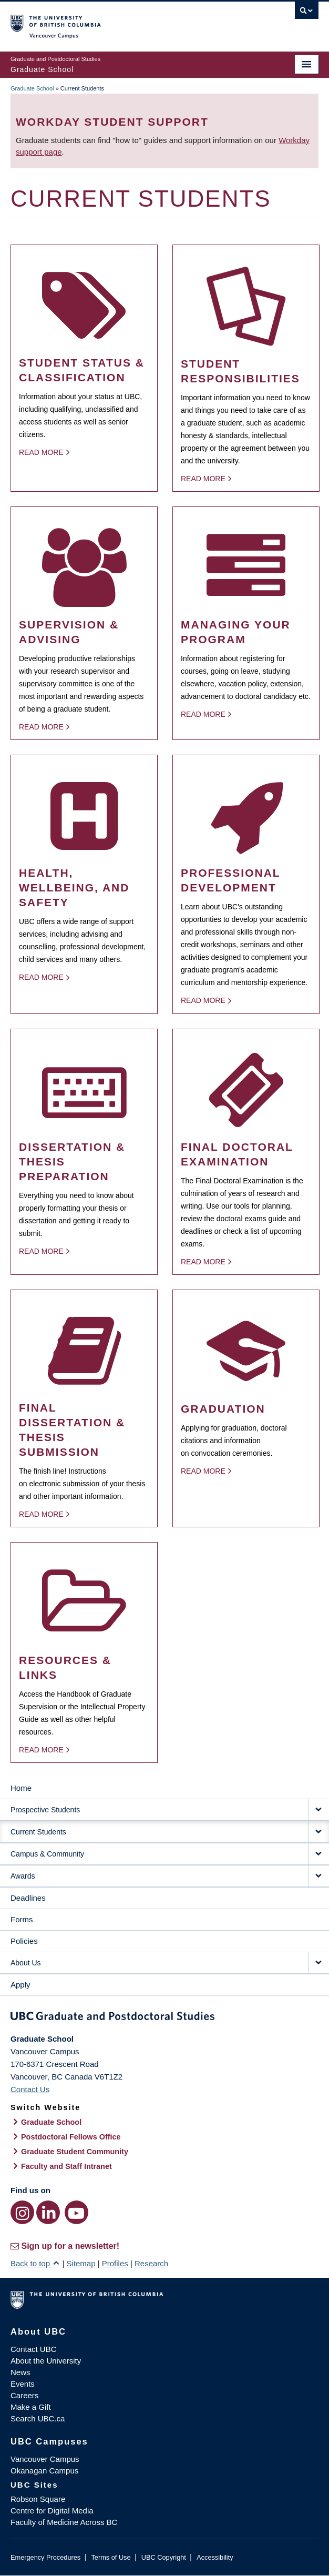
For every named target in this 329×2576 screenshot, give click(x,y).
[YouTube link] (76, 2212)
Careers (24, 2395)
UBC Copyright (163, 2557)
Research (151, 2263)
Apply (20, 1984)
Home (21, 1787)
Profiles (115, 2263)
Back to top (35, 2263)
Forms (22, 1919)
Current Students (38, 1832)
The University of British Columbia (118, 22)
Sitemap (80, 2263)
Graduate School (32, 88)
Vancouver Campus (45, 2459)
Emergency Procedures (45, 2557)
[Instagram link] (22, 2212)
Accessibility (215, 2557)
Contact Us (30, 2089)
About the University (46, 2360)
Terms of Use (110, 2557)
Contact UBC (34, 2349)
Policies (24, 1940)
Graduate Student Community (74, 2151)
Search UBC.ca (38, 2418)
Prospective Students (45, 1810)
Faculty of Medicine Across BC (64, 2522)
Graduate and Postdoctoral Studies (164, 2018)
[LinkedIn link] (48, 2212)
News (20, 2372)
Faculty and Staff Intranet (66, 2166)
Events (23, 2383)
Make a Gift (31, 2406)
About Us (26, 1963)
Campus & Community (47, 1854)
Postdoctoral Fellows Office (71, 2137)
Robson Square (38, 2498)
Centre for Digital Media (52, 2510)
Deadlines (28, 1897)
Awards (23, 1876)
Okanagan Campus (44, 2470)
